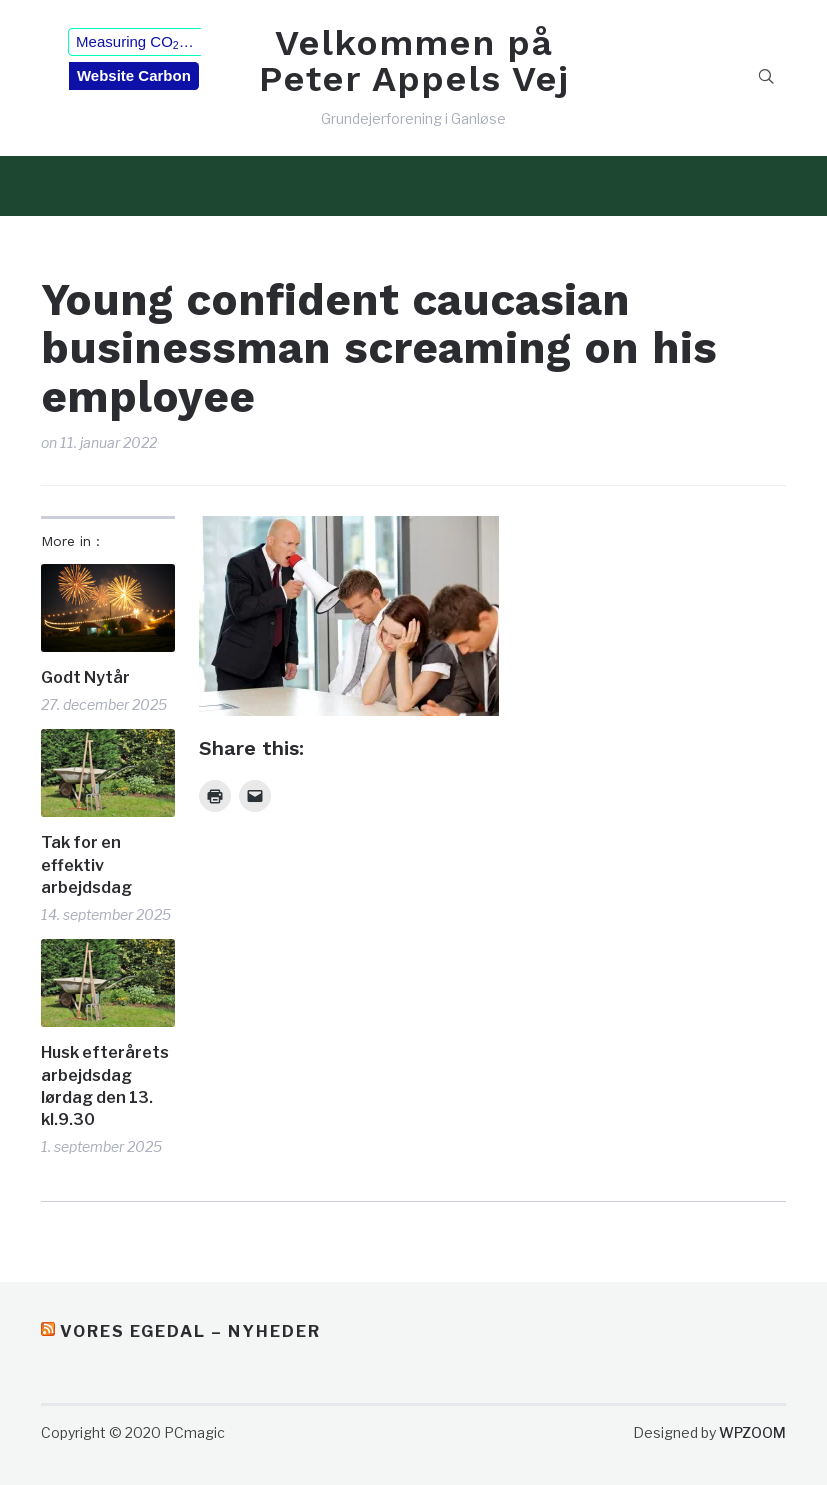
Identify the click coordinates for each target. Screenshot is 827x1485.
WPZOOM (752, 1432)
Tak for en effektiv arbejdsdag (86, 865)
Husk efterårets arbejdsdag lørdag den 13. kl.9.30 (105, 1086)
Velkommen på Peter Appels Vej (414, 61)
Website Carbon (134, 75)
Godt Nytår (85, 677)
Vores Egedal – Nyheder (190, 1331)
